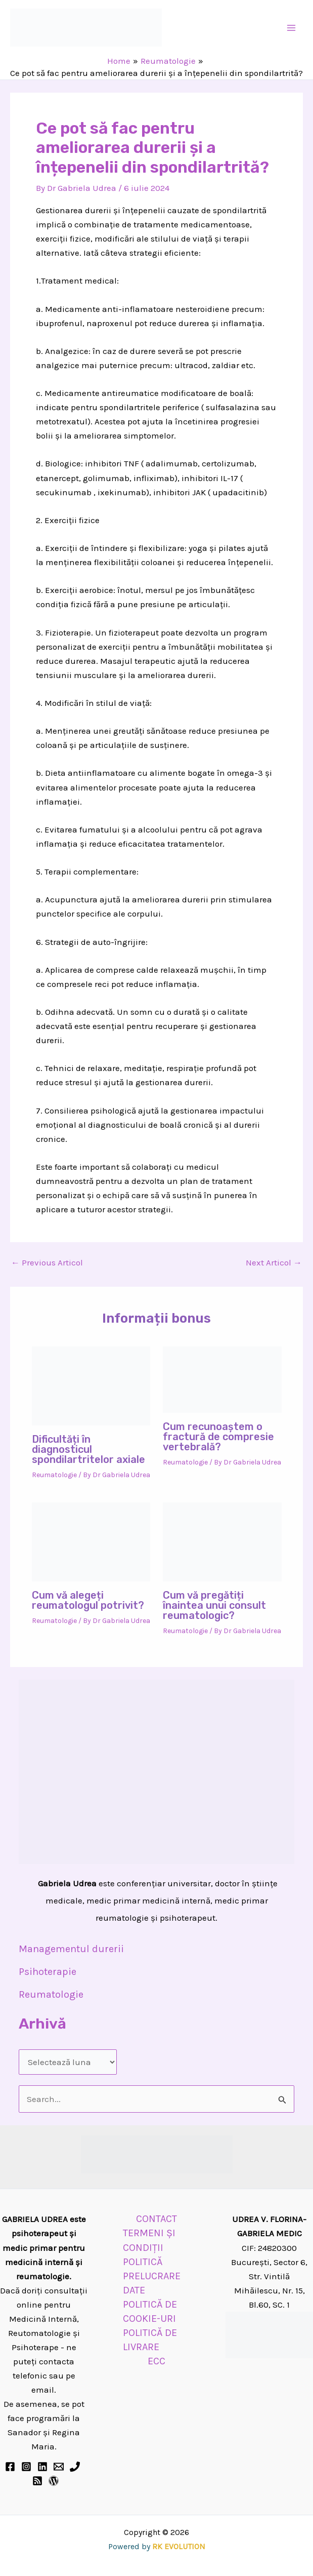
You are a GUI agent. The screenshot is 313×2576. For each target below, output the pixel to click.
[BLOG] (54, 2481)
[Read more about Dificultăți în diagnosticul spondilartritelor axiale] (91, 1385)
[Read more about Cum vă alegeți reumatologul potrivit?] (91, 1541)
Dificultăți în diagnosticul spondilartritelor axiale (88, 1449)
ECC (156, 2361)
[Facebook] (10, 2467)
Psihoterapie (47, 1971)
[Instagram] (26, 2467)
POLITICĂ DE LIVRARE (150, 2340)
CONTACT (156, 2219)
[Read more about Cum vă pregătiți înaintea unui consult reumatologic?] (222, 1541)
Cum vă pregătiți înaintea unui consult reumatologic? (214, 1605)
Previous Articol (47, 1262)
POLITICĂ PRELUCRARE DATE (152, 2276)
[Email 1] (59, 2467)
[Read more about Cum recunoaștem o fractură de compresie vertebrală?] (222, 1379)
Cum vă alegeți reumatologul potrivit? (88, 1600)
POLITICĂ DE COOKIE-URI (150, 2311)
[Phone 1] (75, 2467)
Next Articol (274, 1262)
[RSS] (37, 2481)
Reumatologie (54, 1475)
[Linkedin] (42, 2467)
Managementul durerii (71, 1949)
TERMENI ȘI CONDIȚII (149, 2240)
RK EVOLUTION (178, 2546)
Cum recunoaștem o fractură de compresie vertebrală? (218, 1436)
